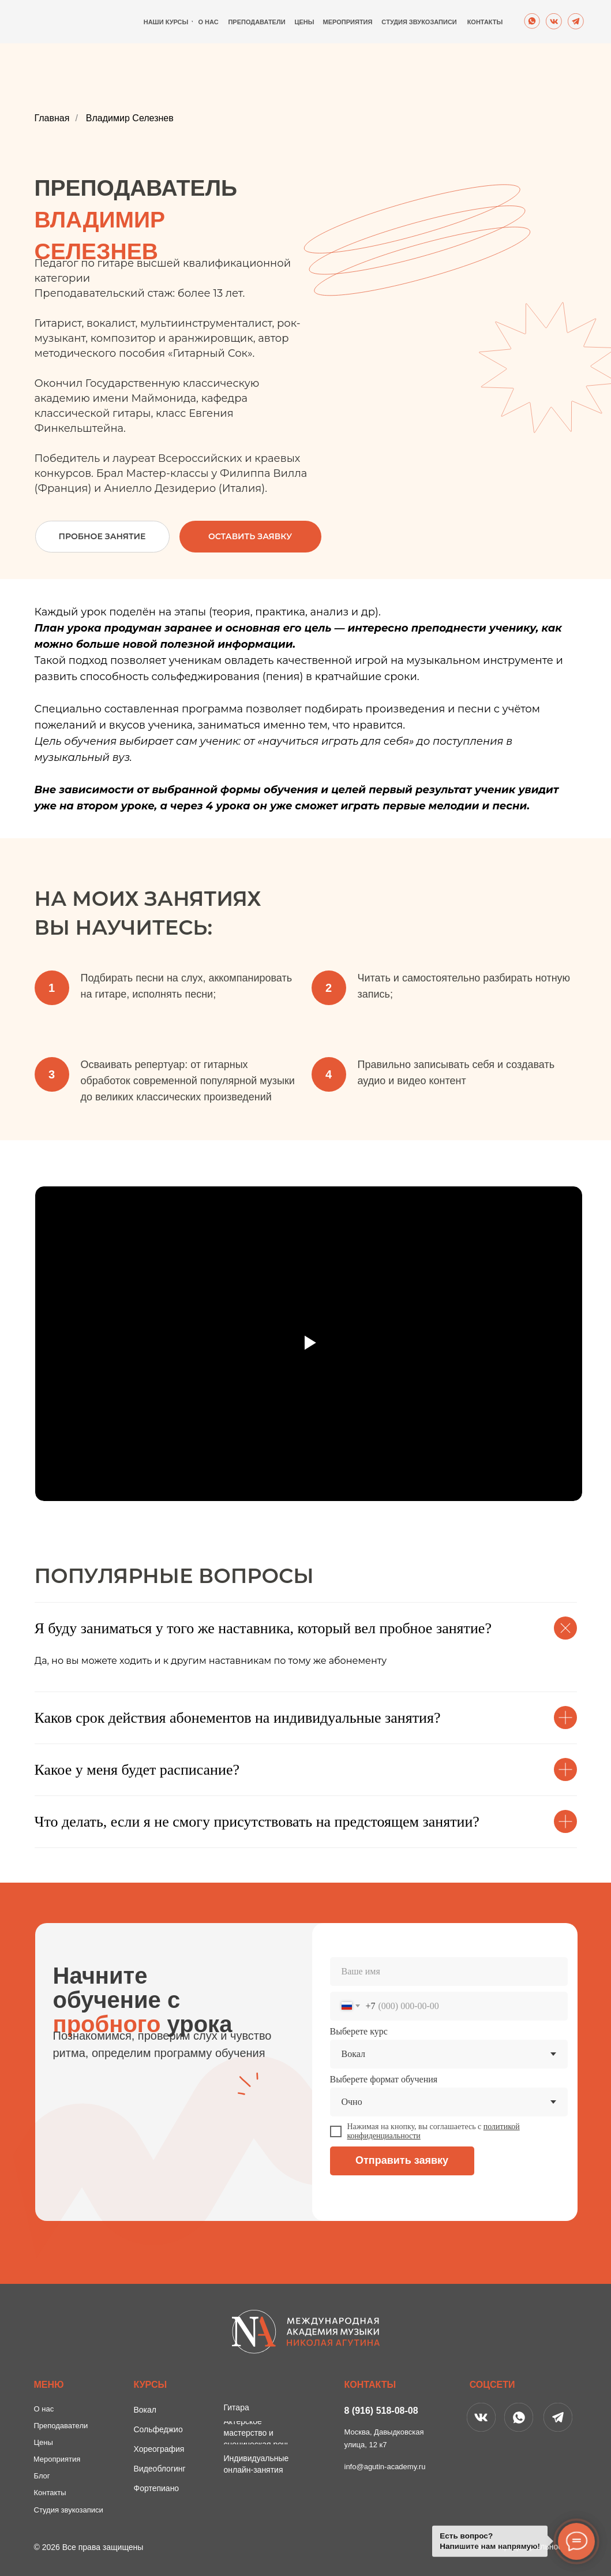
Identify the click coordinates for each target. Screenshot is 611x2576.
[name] (449, 1971)
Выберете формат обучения (384, 2079)
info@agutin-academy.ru (385, 2466)
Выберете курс (359, 2031)
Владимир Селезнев (130, 118)
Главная (52, 118)
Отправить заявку (401, 2160)
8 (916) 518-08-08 (381, 2411)
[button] (250, 536)
